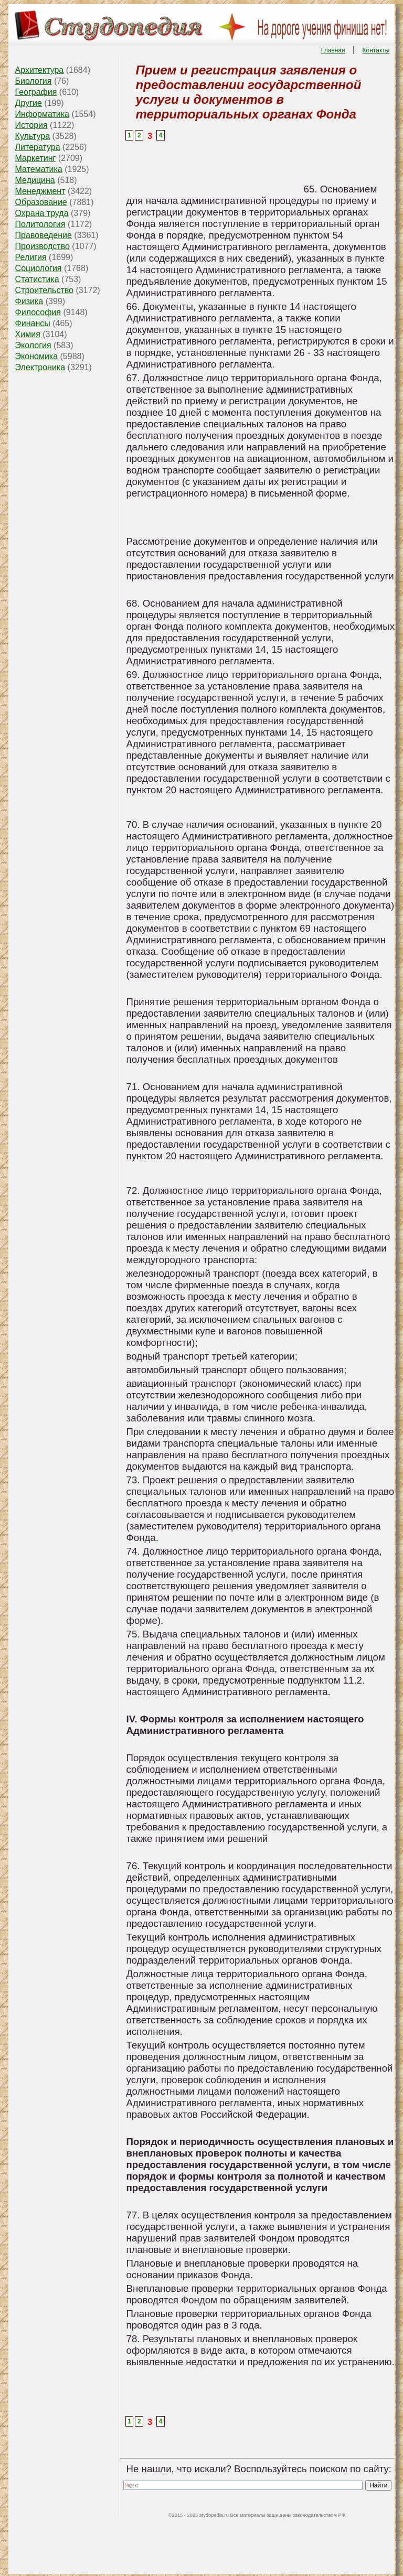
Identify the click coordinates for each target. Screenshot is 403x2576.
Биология (33, 81)
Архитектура (39, 70)
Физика (29, 301)
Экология (33, 345)
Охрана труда (42, 213)
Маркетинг (35, 158)
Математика (38, 169)
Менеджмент (40, 191)
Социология (38, 268)
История (31, 125)
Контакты (376, 50)
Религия (31, 257)
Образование (41, 202)
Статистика (37, 279)
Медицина (35, 180)
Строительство (44, 290)
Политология (40, 224)
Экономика (36, 356)
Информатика (42, 114)
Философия (38, 312)
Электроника (40, 367)
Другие (28, 103)
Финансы (32, 323)
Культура (32, 136)
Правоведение (43, 235)
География (36, 92)
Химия (27, 334)
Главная (333, 50)
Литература (37, 147)
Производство (42, 246)
